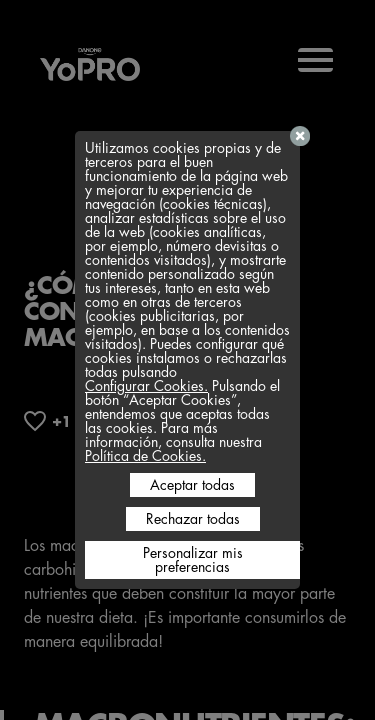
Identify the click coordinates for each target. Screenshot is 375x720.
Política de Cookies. (145, 456)
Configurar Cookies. (146, 386)
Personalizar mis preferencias (193, 560)
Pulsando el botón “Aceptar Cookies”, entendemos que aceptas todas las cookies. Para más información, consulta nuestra (182, 414)
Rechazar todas (193, 519)
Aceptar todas (192, 485)
